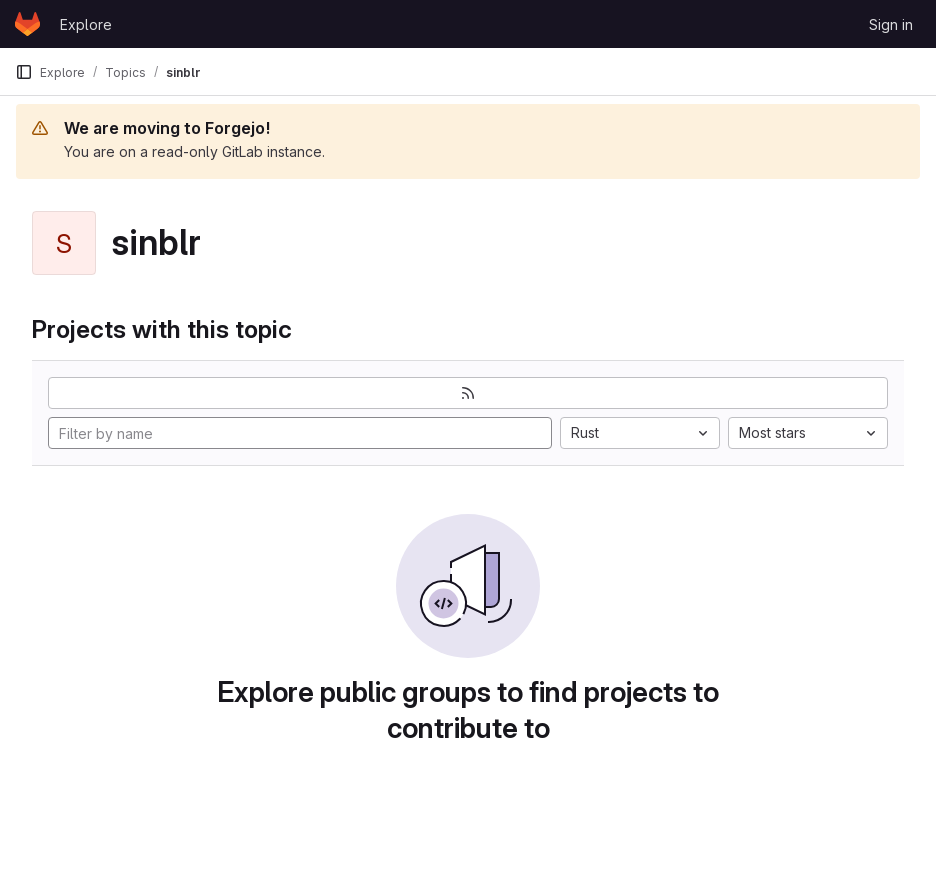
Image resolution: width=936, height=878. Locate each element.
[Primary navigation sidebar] (24, 72)
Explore (86, 24)
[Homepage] (27, 24)
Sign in (891, 24)
